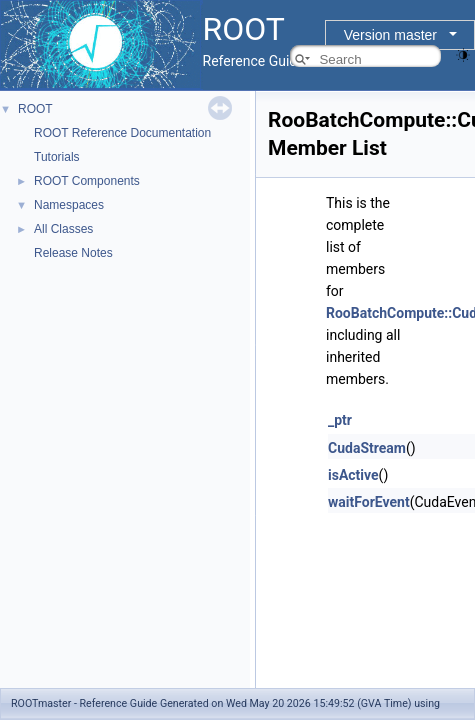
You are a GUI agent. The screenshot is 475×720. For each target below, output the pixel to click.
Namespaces (69, 205)
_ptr (340, 420)
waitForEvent (369, 502)
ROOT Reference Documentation (122, 133)
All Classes (63, 229)
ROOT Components (87, 181)
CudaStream (367, 448)
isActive (353, 475)
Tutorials (57, 157)
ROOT (35, 109)
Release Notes (73, 253)
